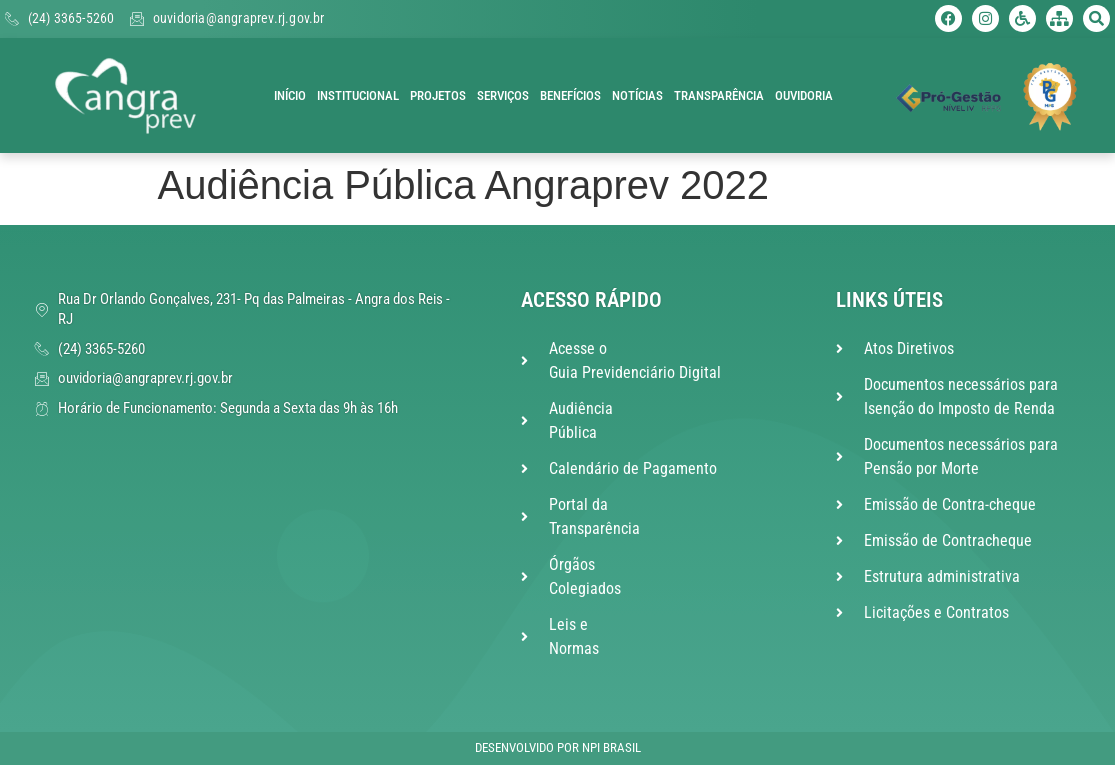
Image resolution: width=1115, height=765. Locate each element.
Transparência (719, 95)
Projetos (438, 95)
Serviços (503, 95)
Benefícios (570, 95)
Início (290, 95)
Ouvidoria (804, 95)
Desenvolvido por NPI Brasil (558, 747)
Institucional (358, 95)
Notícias (637, 95)
